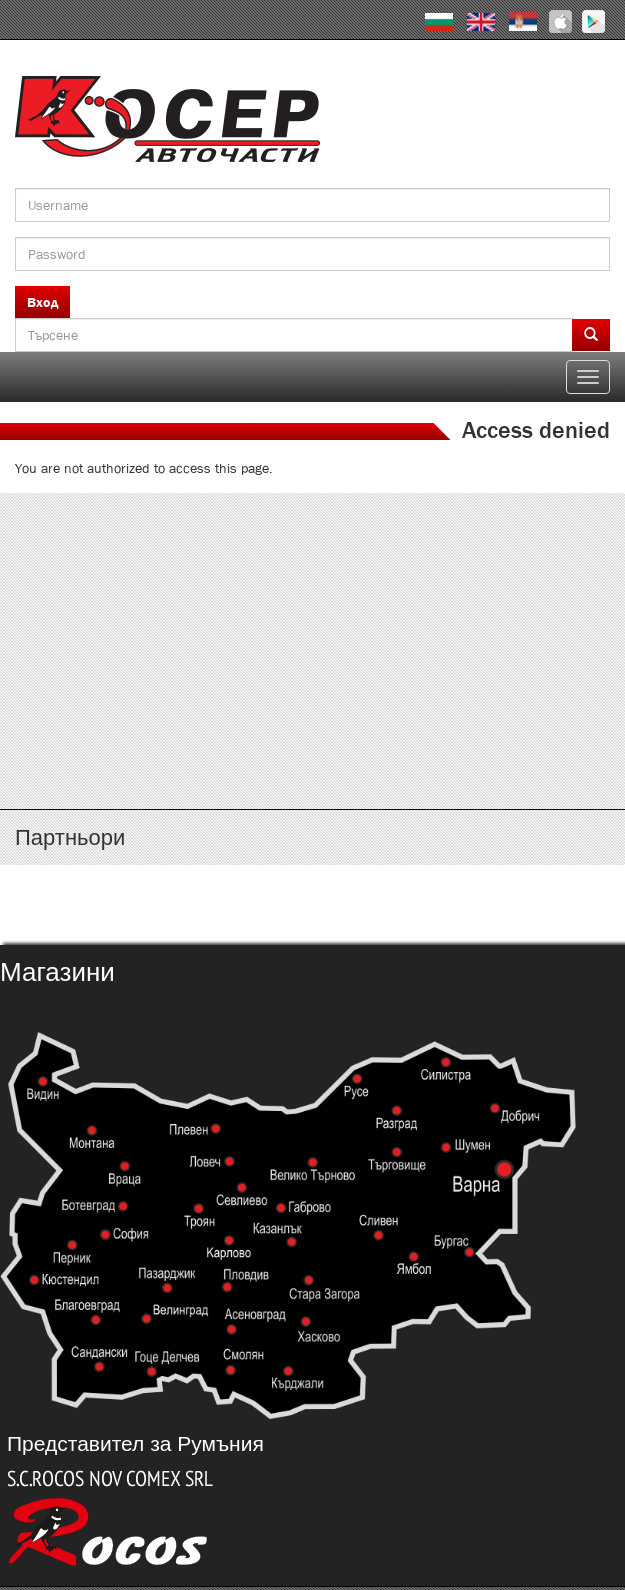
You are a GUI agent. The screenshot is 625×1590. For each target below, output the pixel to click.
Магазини (57, 972)
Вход (42, 302)
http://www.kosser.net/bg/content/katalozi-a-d (312, 555)
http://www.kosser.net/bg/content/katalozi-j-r (312, 673)
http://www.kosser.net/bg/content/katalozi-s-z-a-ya (312, 732)
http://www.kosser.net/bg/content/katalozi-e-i (312, 614)
